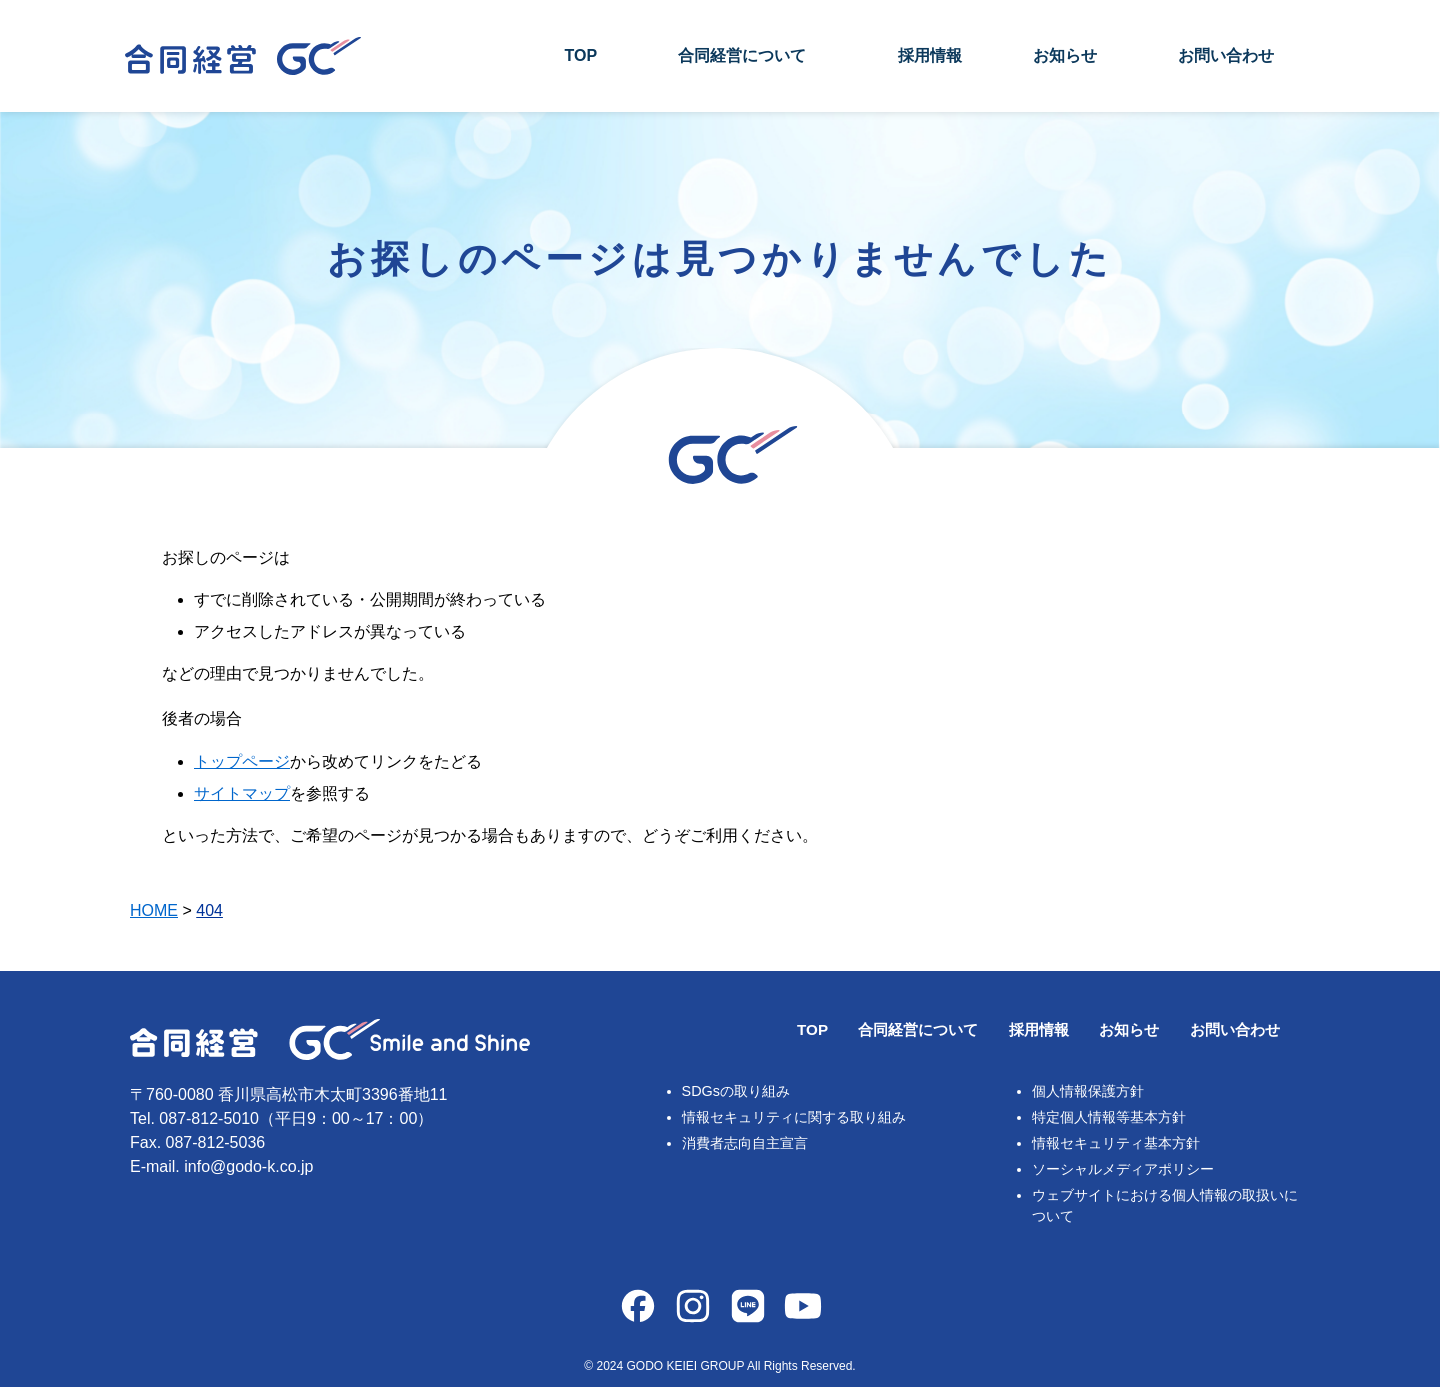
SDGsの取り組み (736, 1091)
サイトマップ (242, 793)
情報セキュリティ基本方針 (1116, 1143)
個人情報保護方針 (1088, 1091)
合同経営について (742, 55)
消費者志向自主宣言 (745, 1143)
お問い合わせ (1226, 55)
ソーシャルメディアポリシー (1123, 1169)
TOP (580, 55)
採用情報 (930, 55)
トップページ (242, 761)
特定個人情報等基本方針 (1109, 1117)
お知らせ (1065, 55)
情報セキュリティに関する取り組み (794, 1117)
